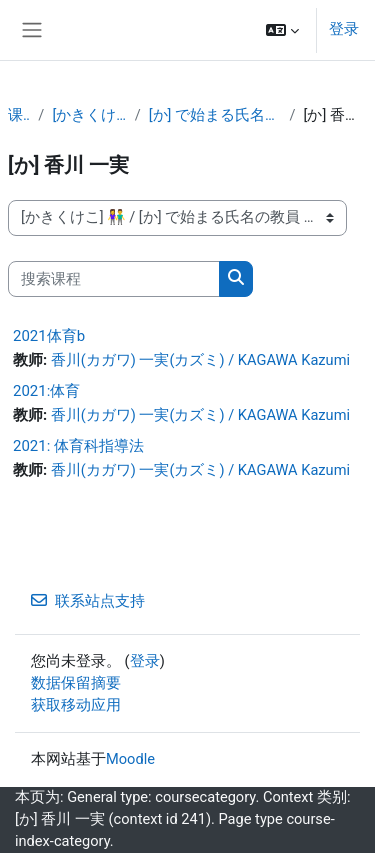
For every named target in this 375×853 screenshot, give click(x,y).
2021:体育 (46, 391)
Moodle (130, 759)
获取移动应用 (76, 705)
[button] (282, 30)
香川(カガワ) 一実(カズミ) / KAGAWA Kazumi (200, 360)
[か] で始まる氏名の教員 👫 (215, 115)
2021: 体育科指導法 (78, 446)
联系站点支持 (88, 601)
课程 (19, 115)
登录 (344, 29)
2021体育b (49, 336)
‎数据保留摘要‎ (76, 683)
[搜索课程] (114, 279)
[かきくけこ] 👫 (89, 115)
